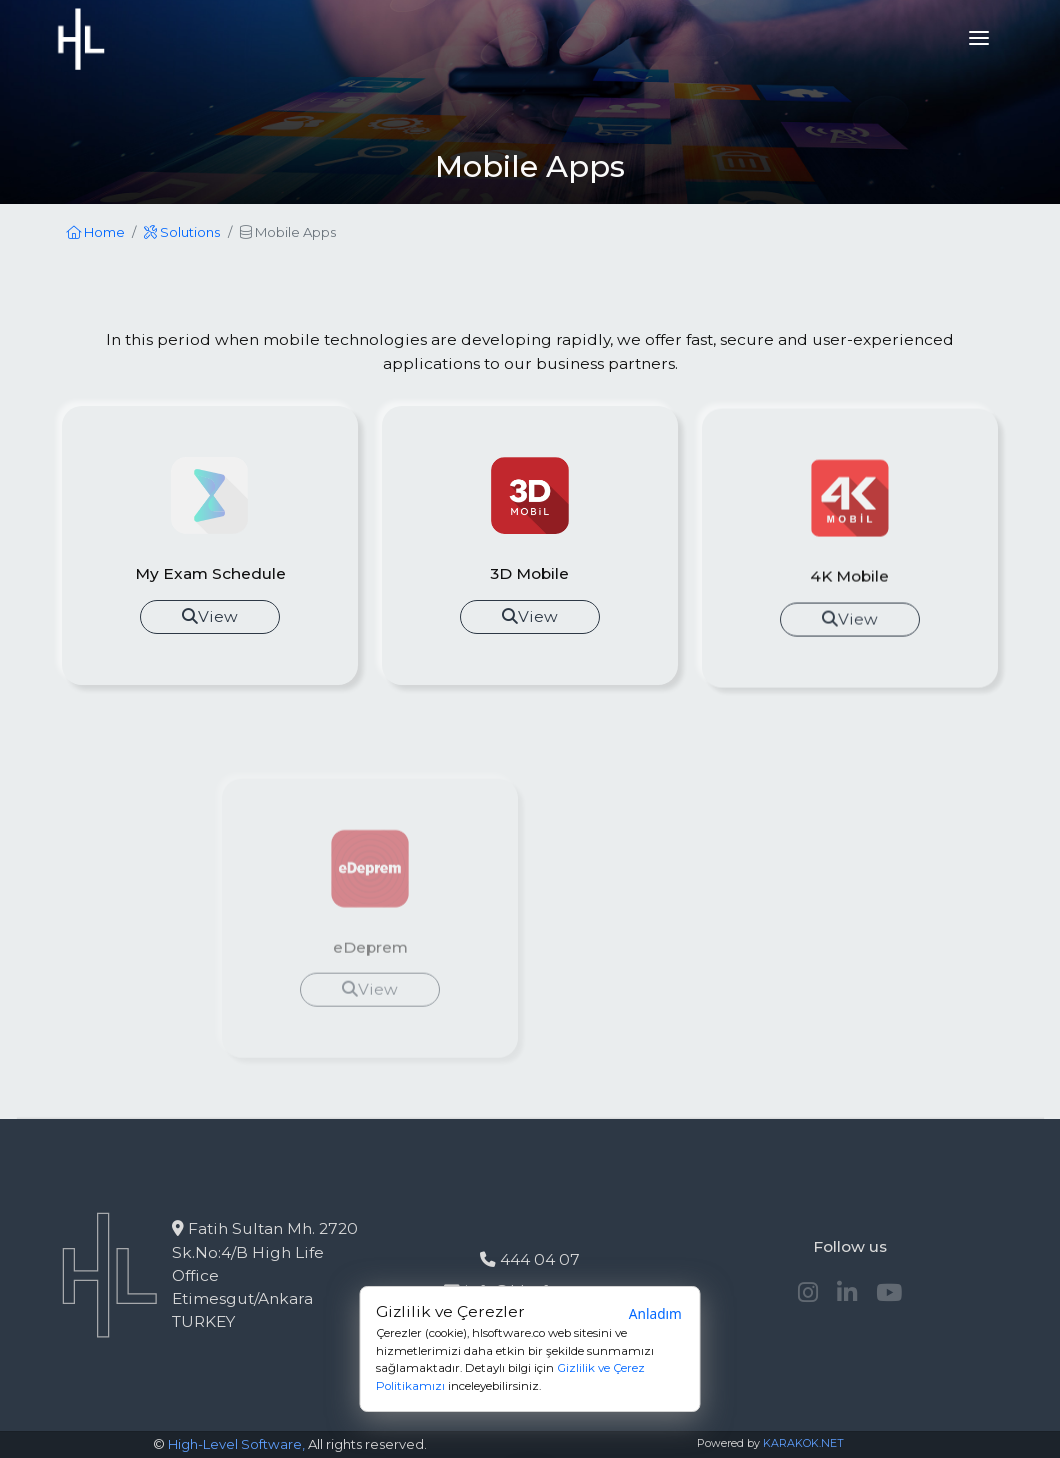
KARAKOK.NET (803, 1443)
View (210, 616)
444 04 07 (530, 1259)
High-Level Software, (236, 1444)
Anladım (655, 1314)
